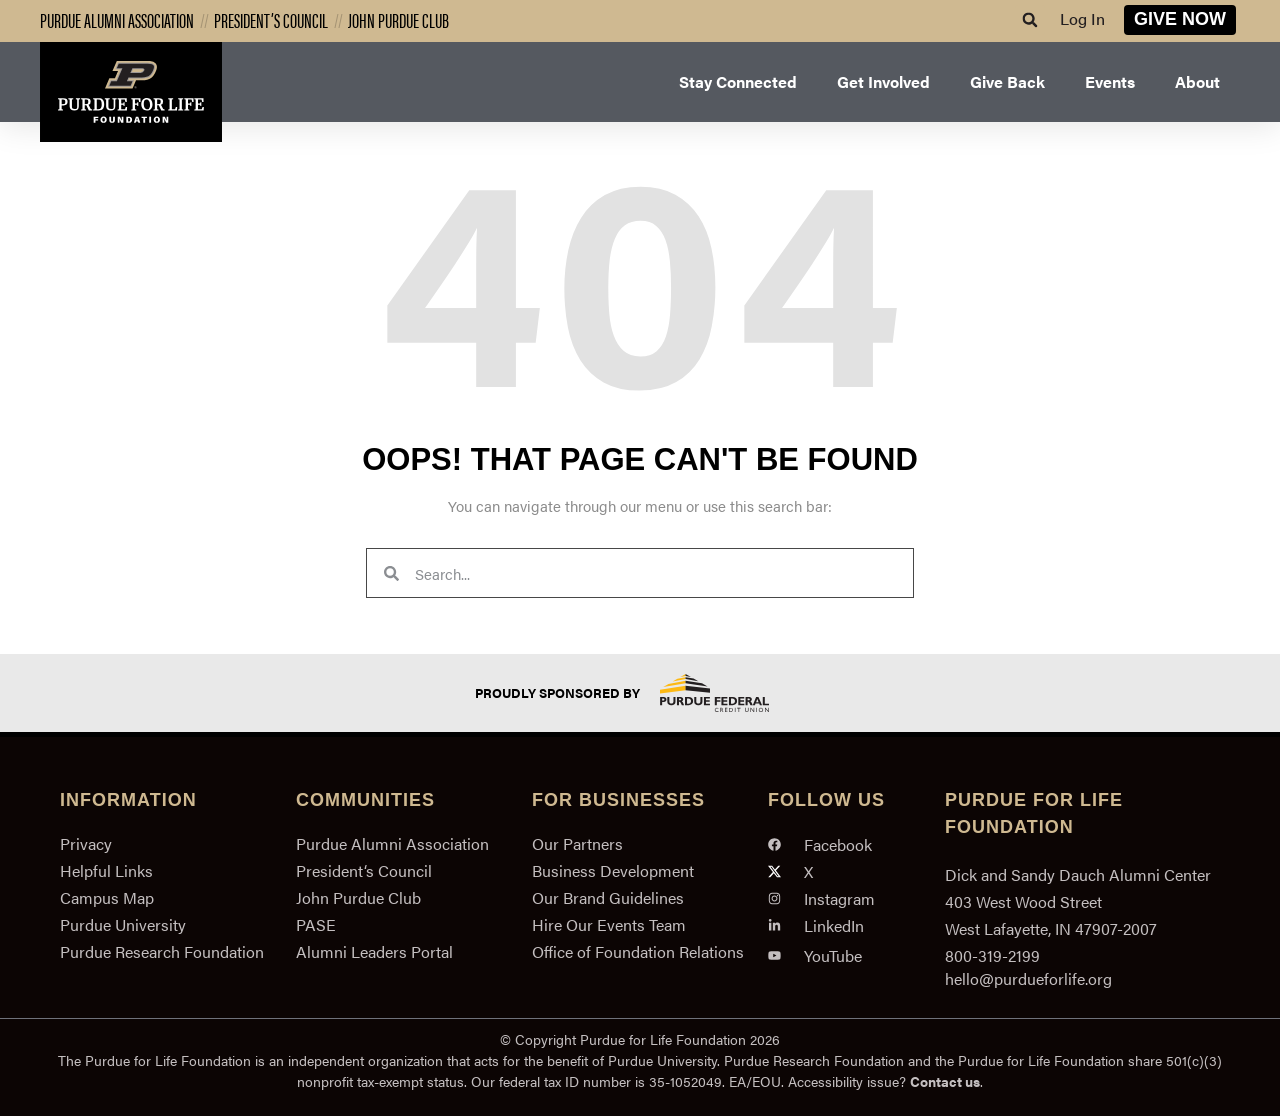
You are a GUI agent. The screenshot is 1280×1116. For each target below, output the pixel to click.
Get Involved (883, 81)
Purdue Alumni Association (117, 19)
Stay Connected (738, 81)
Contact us (945, 1081)
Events (1110, 81)
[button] (1030, 20)
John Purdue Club (398, 19)
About (1197, 81)
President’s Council (271, 19)
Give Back (1007, 81)
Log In (1082, 18)
